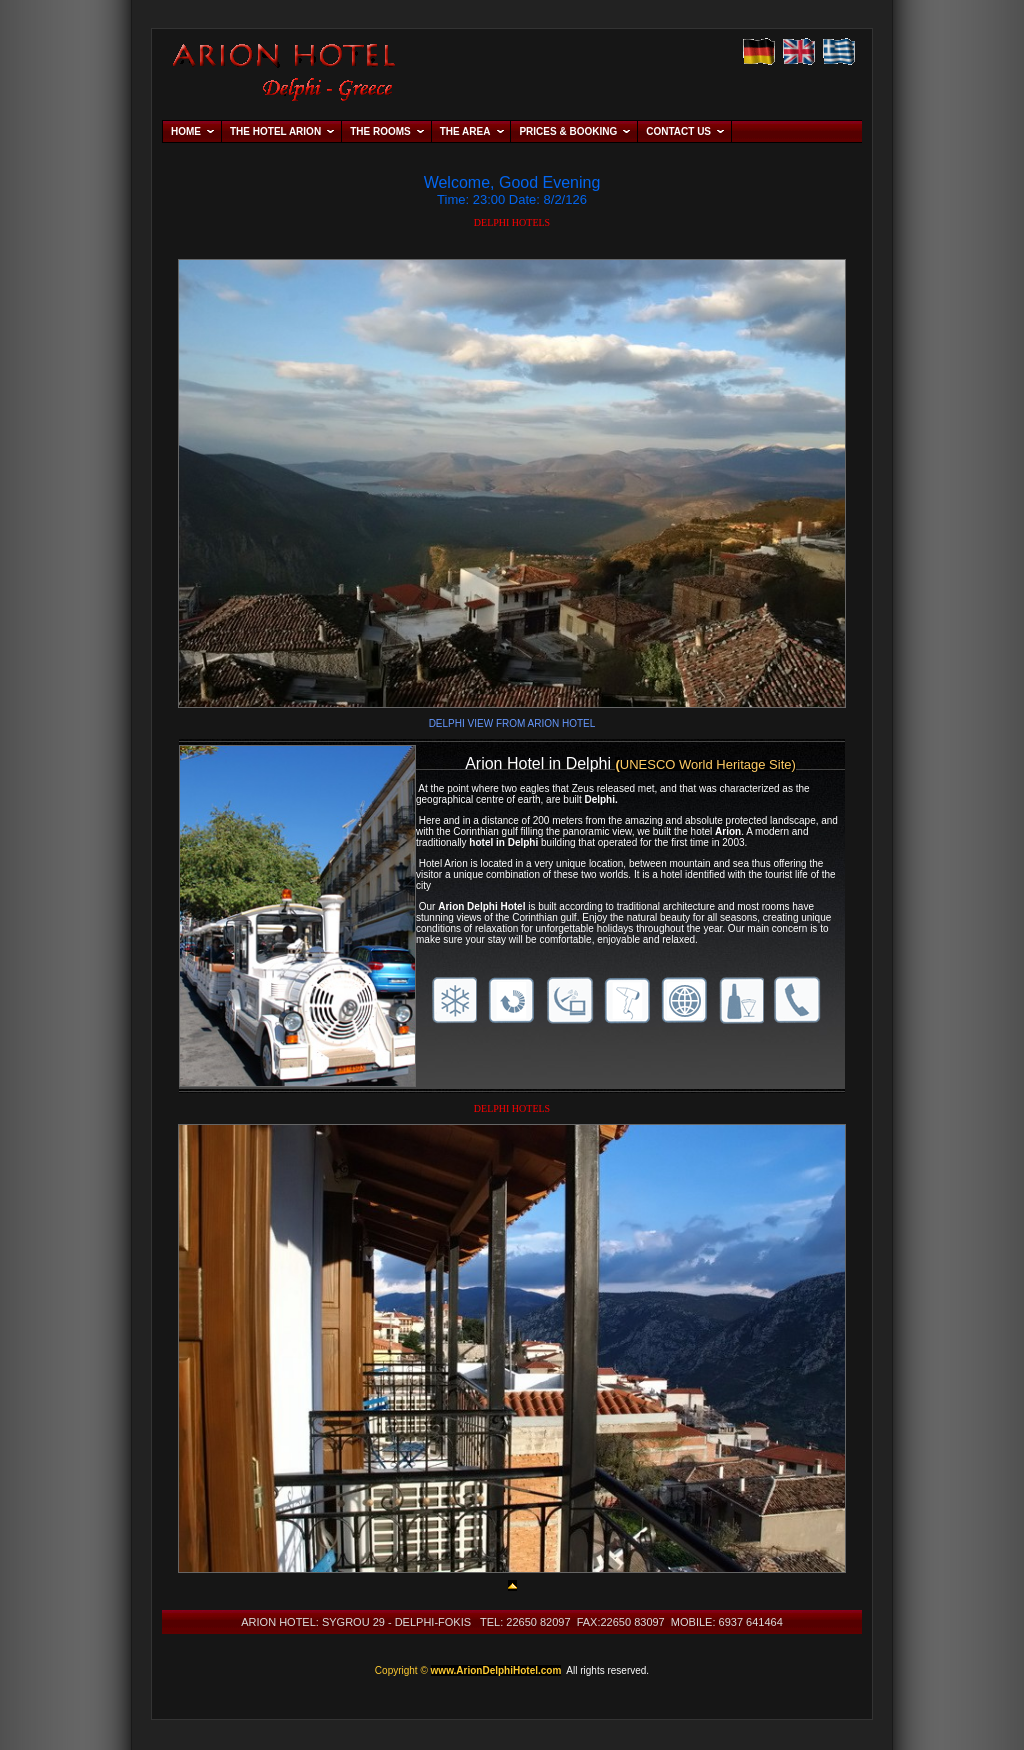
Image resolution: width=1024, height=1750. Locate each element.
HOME (186, 131)
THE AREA (465, 131)
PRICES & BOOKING (568, 131)
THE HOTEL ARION (275, 131)
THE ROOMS (380, 131)
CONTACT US (678, 131)
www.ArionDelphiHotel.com (496, 1670)
